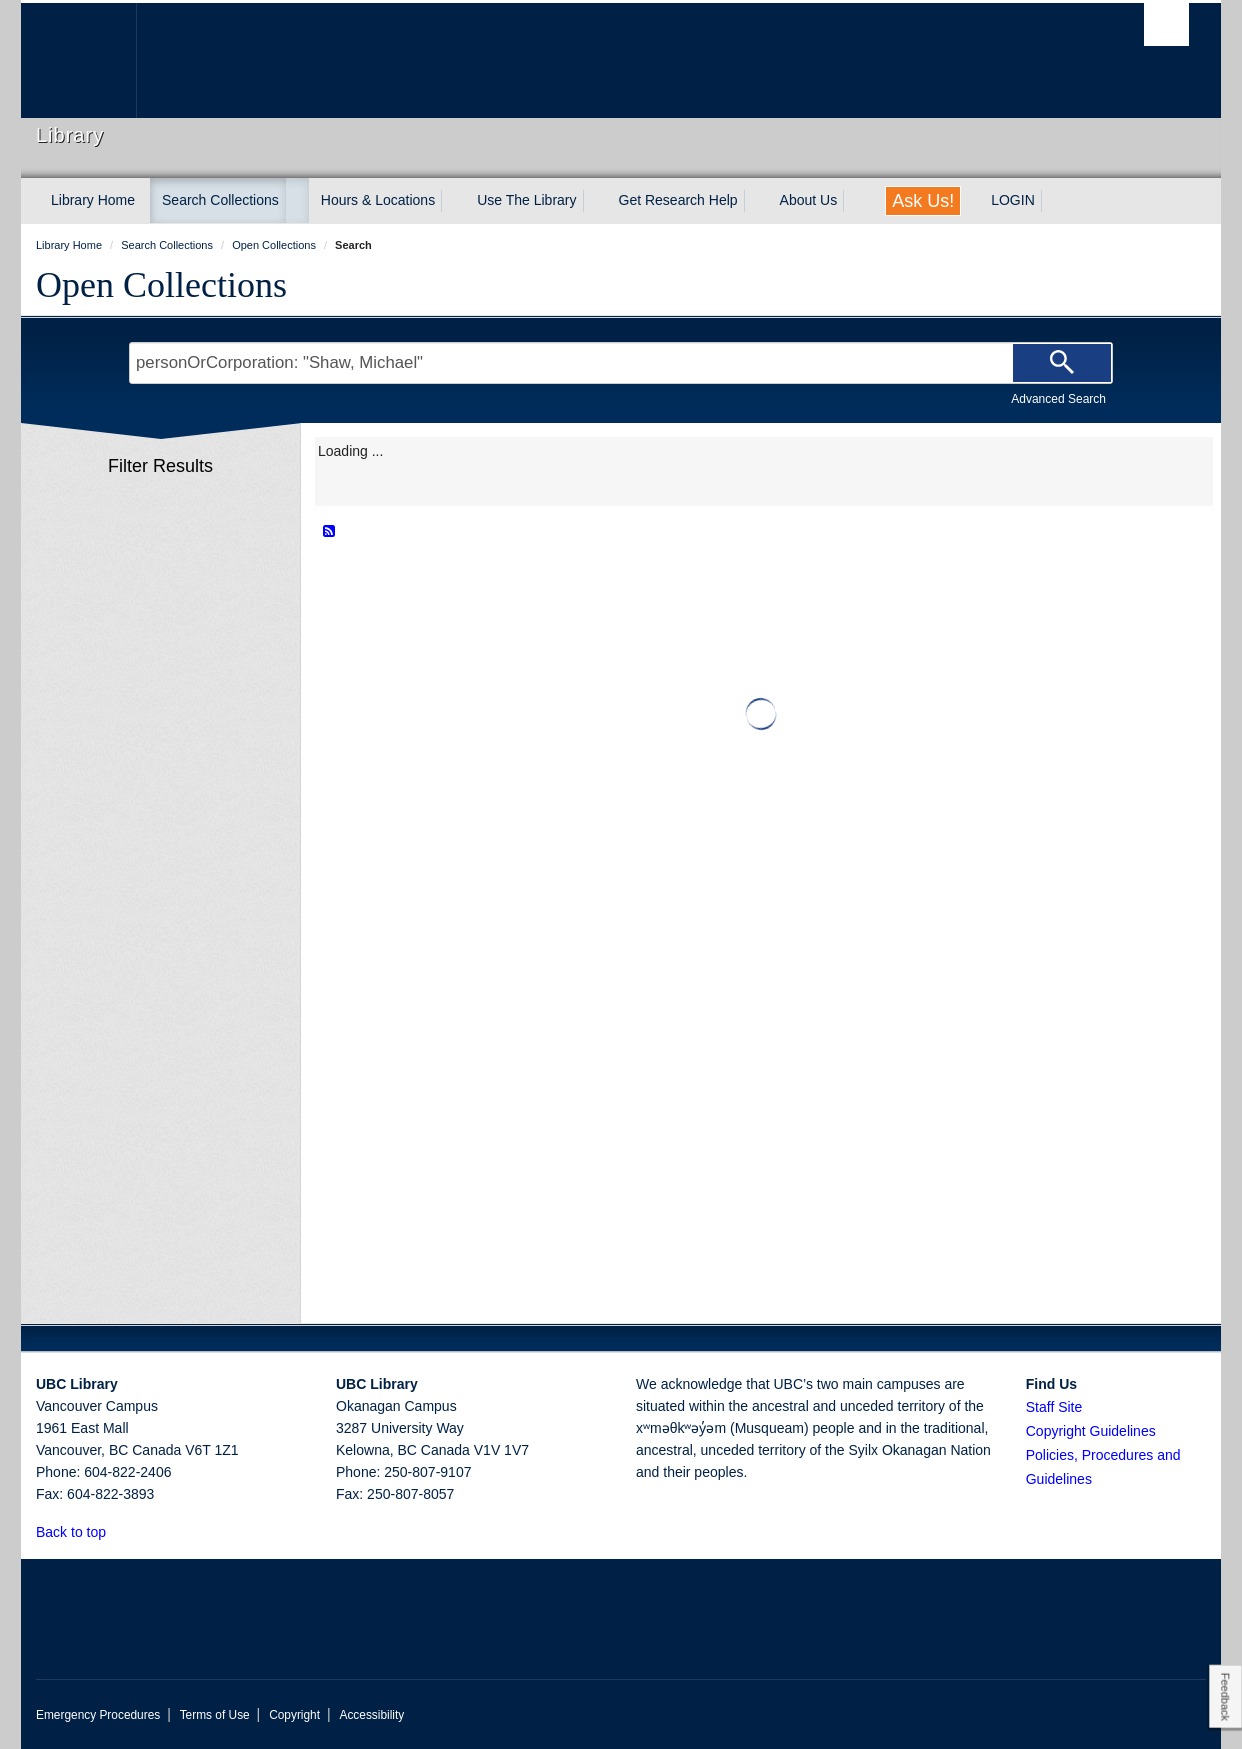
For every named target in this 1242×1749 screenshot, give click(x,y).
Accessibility (371, 1715)
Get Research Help (678, 200)
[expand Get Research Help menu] (756, 201)
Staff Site (1054, 1407)
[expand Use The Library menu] (595, 201)
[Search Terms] (621, 363)
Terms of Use (215, 1715)
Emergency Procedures (98, 1715)
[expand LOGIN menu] (1053, 201)
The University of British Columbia (78, 60)
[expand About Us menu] (855, 201)
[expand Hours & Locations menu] (453, 201)
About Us (809, 200)
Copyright (294, 1715)
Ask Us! (923, 201)
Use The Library (526, 200)
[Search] (1062, 363)
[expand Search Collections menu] (297, 201)
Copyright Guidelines (1091, 1431)
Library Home (93, 200)
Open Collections (161, 285)
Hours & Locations (378, 200)
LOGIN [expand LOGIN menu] (1013, 200)
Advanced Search (1058, 399)
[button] (117, 1531)
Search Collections (220, 200)
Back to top (80, 1532)
